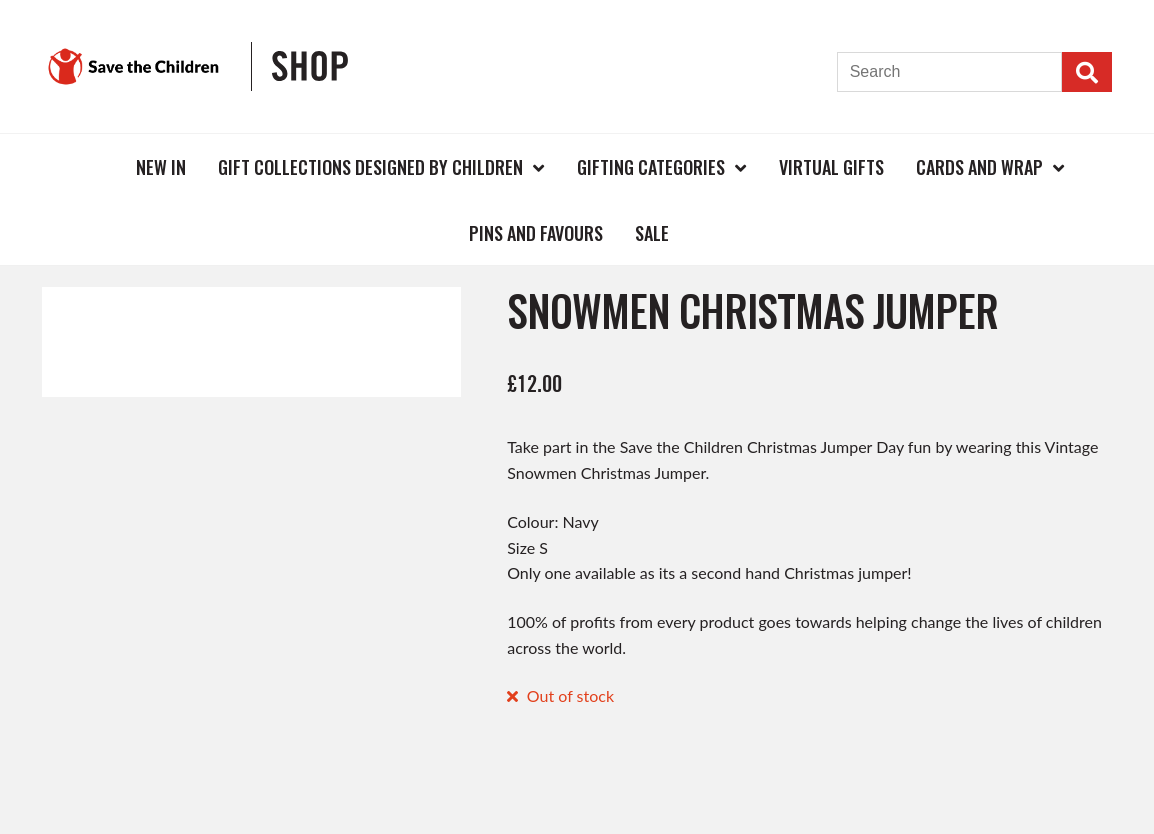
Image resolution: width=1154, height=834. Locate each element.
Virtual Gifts (831, 167)
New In (161, 167)
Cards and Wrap (979, 167)
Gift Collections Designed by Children (370, 167)
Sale (652, 233)
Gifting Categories (651, 167)
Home (87, 166)
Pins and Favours (536, 233)
